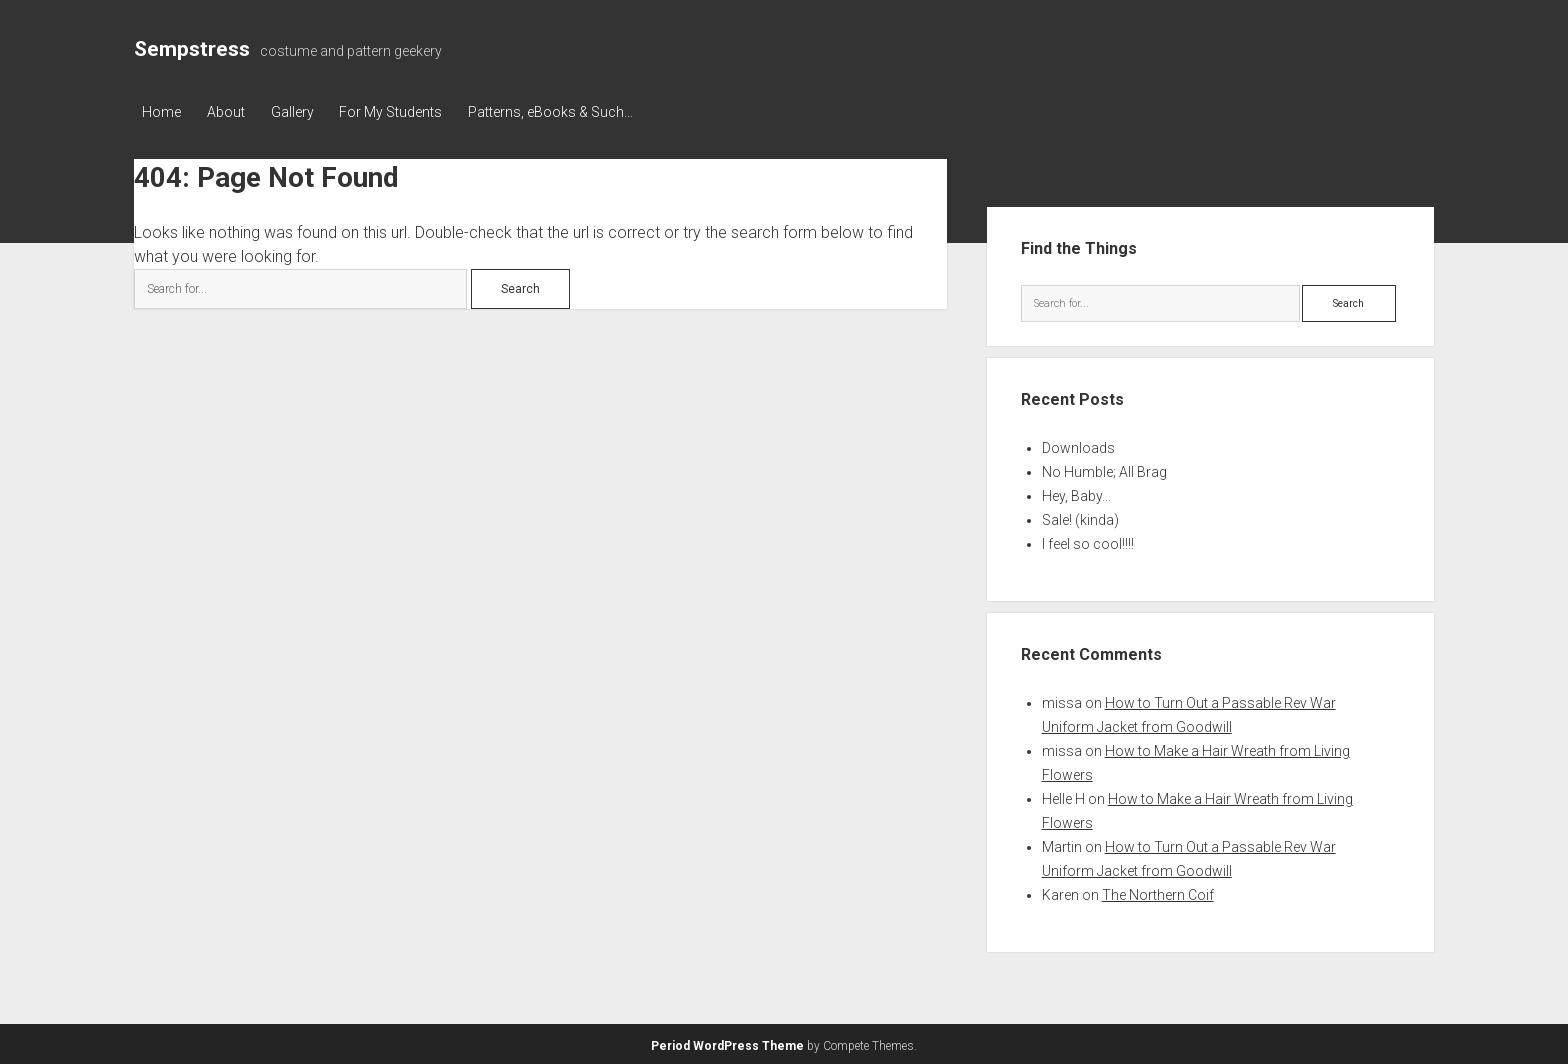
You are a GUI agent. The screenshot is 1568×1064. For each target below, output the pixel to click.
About (230, 112)
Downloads (1078, 446)
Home (161, 112)
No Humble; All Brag (1104, 470)
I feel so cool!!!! (1088, 542)
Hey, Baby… (1076, 494)
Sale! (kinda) (1080, 518)
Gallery (300, 112)
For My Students (403, 112)
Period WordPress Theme (727, 1044)
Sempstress (192, 49)
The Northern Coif (1158, 893)
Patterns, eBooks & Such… (567, 112)
